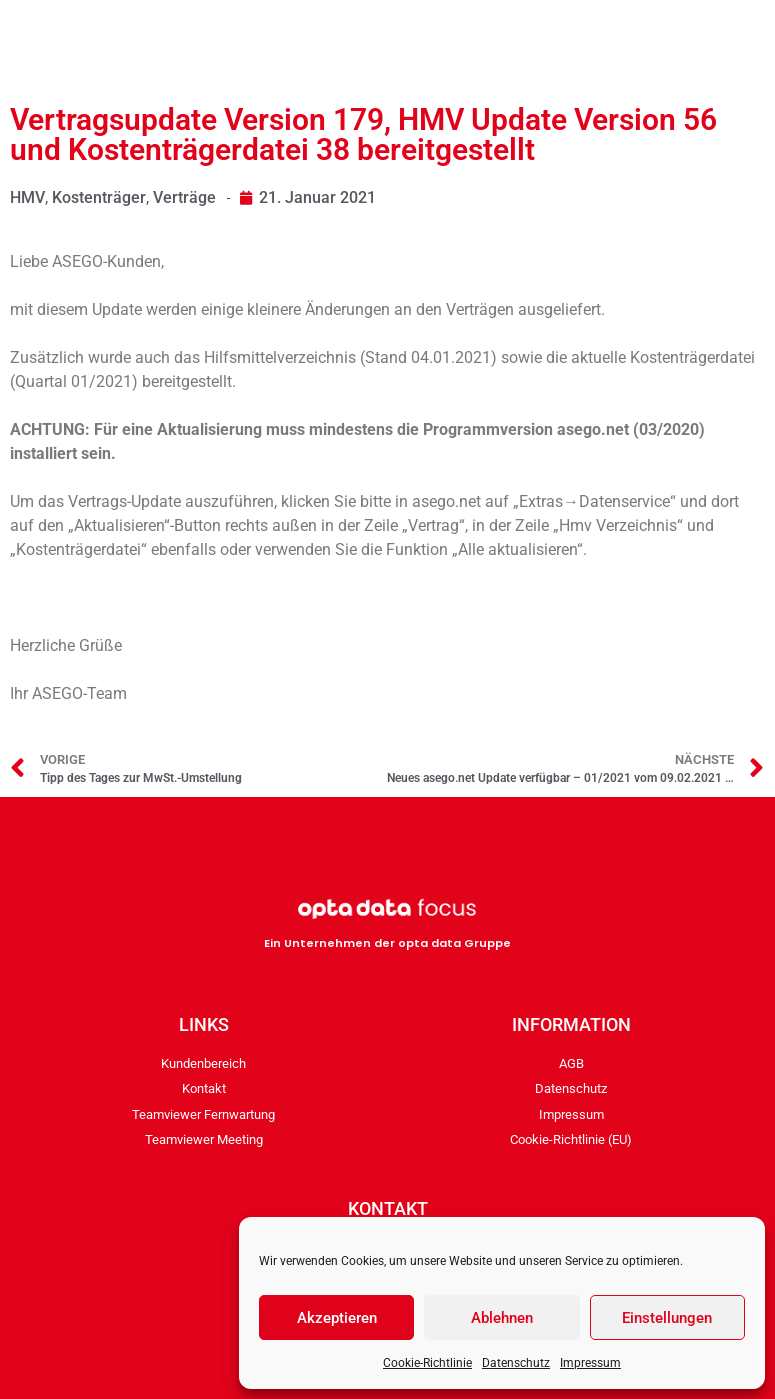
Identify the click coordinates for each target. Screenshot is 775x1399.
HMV (27, 197)
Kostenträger (99, 197)
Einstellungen (667, 1318)
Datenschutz (516, 1363)
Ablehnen (502, 1318)
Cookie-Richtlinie (427, 1363)
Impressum (590, 1363)
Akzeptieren (337, 1318)
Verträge (184, 197)
